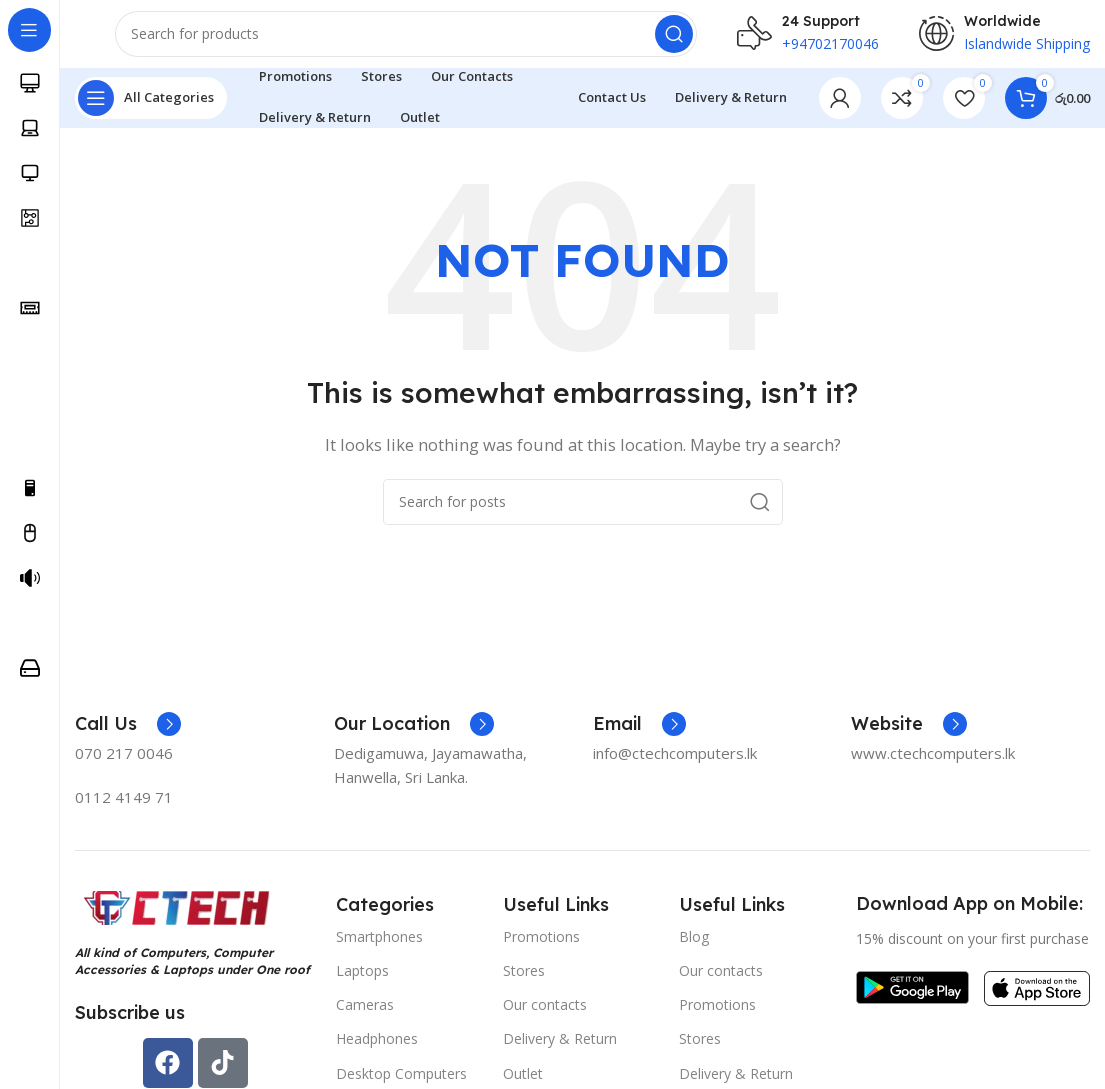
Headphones (377, 1051)
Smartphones (379, 948)
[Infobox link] (128, 737)
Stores (524, 982)
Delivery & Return (560, 1051)
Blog (694, 948)
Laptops (362, 982)
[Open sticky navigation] (151, 110)
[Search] (406, 40)
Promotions (541, 948)
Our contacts (545, 1017)
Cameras (365, 1017)
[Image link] (175, 919)
